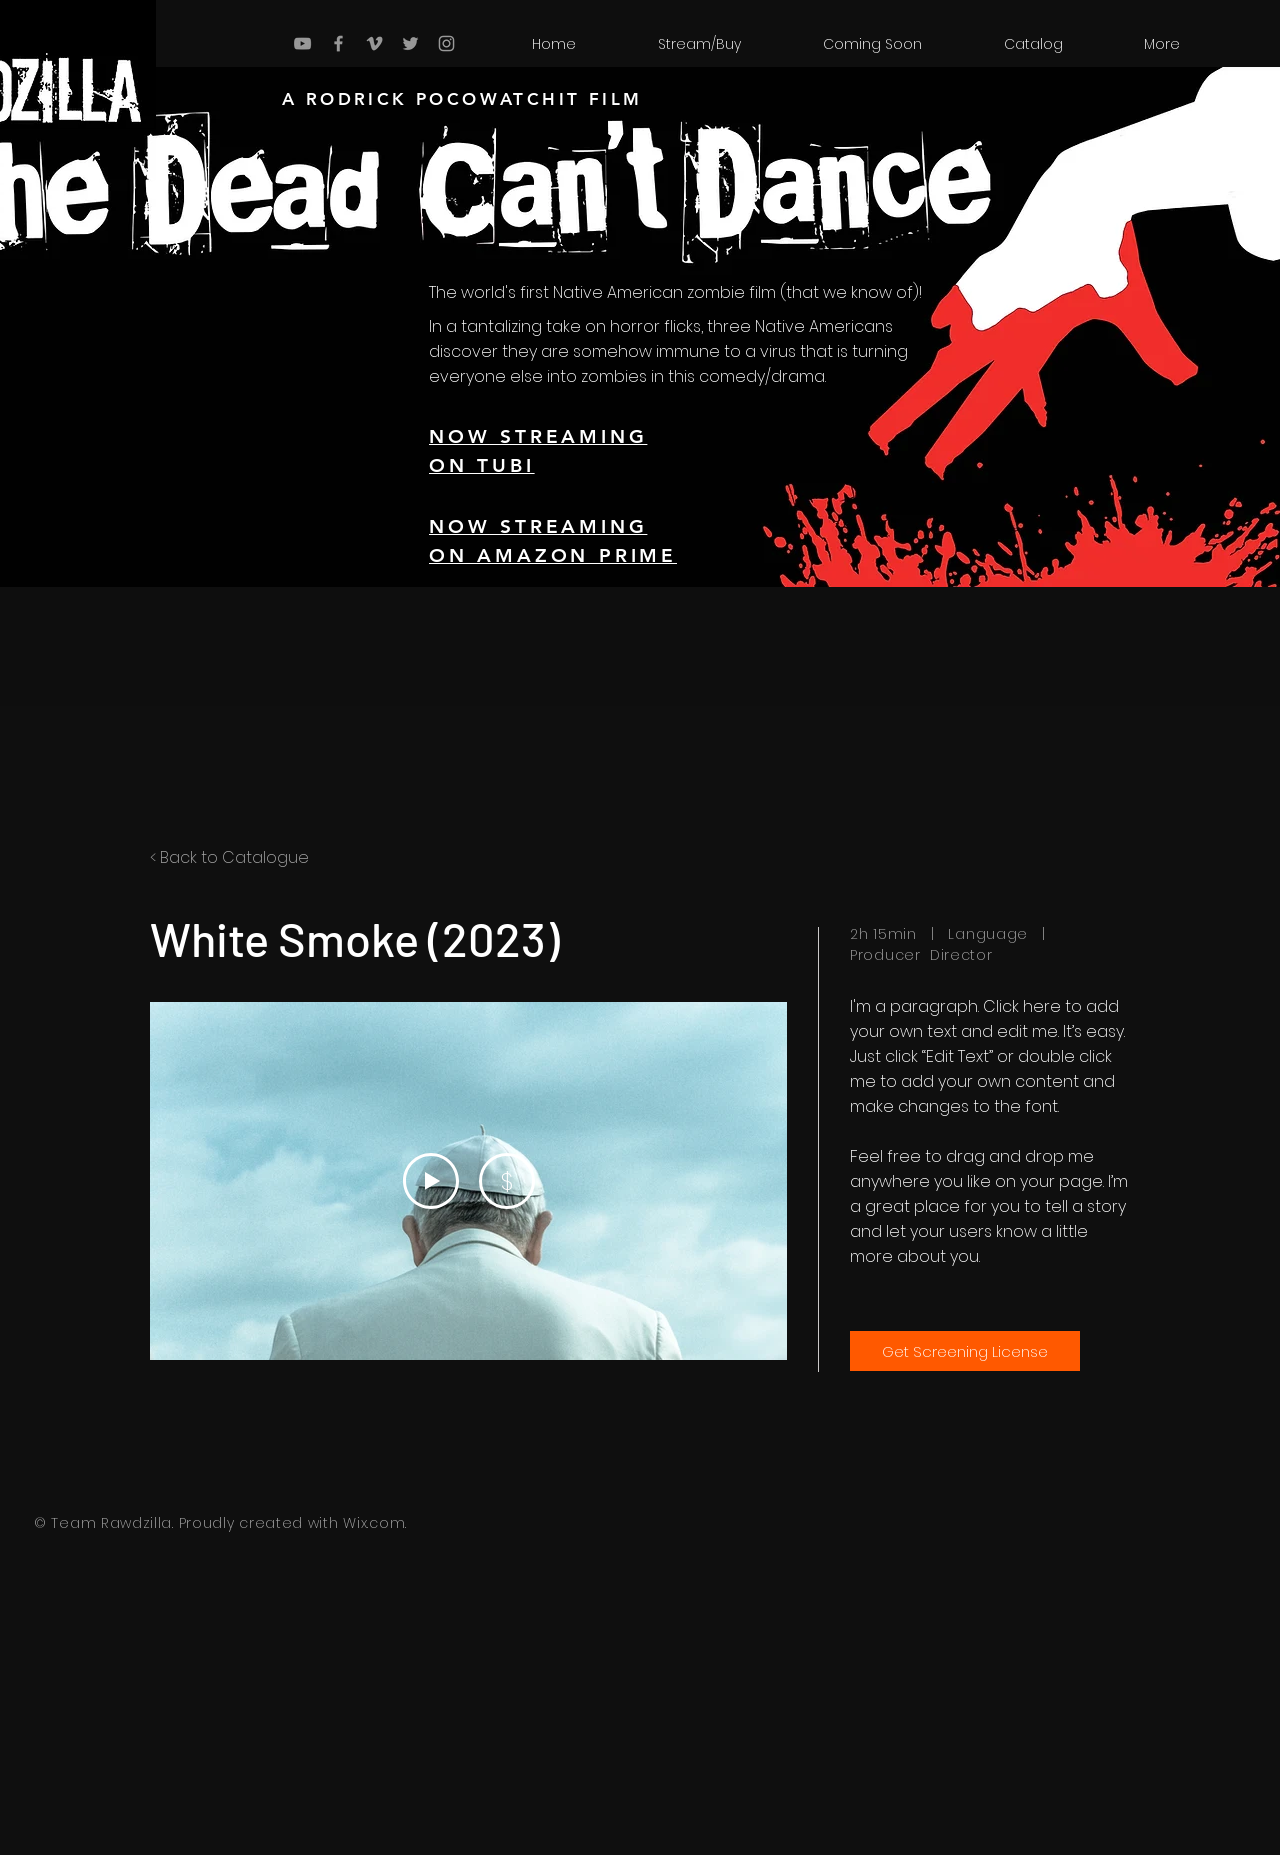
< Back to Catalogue (229, 857)
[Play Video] (431, 1181)
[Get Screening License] (965, 1351)
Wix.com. (375, 1523)
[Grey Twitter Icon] (410, 43)
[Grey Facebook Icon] (338, 43)
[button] (1033, 44)
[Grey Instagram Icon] (446, 43)
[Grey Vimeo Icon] (374, 43)
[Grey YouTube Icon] (302, 43)
